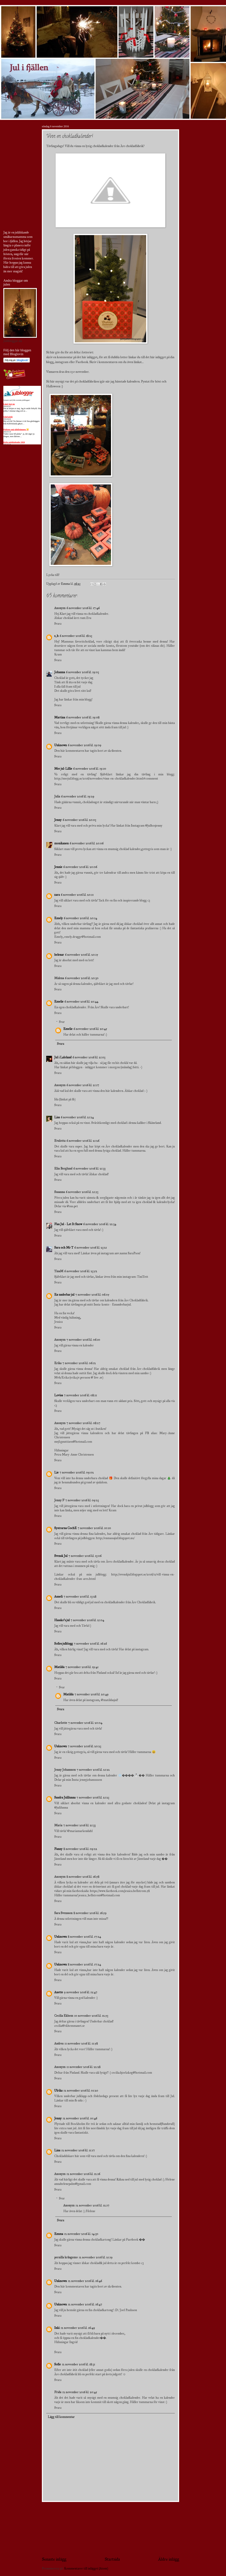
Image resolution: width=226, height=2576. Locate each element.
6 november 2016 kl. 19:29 (77, 796)
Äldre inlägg (168, 2559)
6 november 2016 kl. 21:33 (89, 1168)
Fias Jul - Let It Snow (68, 1224)
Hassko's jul (62, 1620)
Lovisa (58, 1395)
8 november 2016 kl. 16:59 (89, 1913)
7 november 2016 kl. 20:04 (85, 1723)
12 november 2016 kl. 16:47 (85, 2304)
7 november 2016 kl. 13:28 (80, 1596)
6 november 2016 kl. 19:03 (82, 672)
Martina (59, 717)
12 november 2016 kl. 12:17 (92, 2205)
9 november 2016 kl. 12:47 (80, 1992)
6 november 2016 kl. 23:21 (90, 1247)
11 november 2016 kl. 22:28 (83, 2067)
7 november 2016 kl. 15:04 (87, 1620)
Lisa (57, 1117)
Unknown (60, 745)
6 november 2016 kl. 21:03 (88, 1057)
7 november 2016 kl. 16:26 (90, 1643)
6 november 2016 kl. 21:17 (82, 1085)
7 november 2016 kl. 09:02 (77, 1472)
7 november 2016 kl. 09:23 (82, 1500)
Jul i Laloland (62, 1057)
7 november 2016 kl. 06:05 (92, 1294)
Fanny (58, 1849)
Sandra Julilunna (65, 1797)
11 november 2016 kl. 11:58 (81, 2043)
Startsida (112, 2559)
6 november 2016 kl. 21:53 (82, 1192)
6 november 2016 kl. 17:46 (83, 608)
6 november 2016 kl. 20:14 (80, 918)
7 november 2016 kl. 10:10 (94, 1528)
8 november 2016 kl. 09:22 (80, 1849)
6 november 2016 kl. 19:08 (82, 717)
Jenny (58, 820)
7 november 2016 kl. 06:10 (83, 1340)
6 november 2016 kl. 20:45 (90, 1029)
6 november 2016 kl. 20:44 (81, 1001)
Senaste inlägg (54, 2559)
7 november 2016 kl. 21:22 (93, 1770)
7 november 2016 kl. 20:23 (84, 1746)
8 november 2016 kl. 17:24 (84, 1936)
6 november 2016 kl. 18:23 (76, 636)
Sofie (57, 2364)
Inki (57, 2328)
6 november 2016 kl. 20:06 (86, 843)
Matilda (59, 1667)
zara (57, 895)
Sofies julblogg (63, 1643)
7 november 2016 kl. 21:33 (79, 1825)
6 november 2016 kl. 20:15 (81, 955)
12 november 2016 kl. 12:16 (83, 2174)
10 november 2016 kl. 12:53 (91, 2016)
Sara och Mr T (63, 1247)
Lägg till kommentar (61, 2417)
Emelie (58, 1001)
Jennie (58, 867)
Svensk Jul (60, 1556)
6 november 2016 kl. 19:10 (89, 768)
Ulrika (58, 2090)
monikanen (61, 843)
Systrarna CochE (65, 1528)
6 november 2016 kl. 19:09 (84, 745)
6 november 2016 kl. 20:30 (81, 978)
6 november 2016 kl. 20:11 (77, 895)
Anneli (58, 1596)
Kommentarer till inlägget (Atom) (86, 2568)
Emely (58, 918)
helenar (59, 955)
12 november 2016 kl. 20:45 (79, 2392)
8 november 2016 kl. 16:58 (82, 1877)
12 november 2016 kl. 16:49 (78, 2328)
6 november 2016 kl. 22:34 (99, 1224)
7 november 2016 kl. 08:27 (83, 1423)
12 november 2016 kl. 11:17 (78, 2150)
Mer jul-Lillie (63, 768)
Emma (58, 2234)
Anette (58, 1992)
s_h (56, 636)
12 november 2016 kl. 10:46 (80, 2118)
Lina (57, 2150)
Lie (56, 1472)
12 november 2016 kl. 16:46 (85, 2281)
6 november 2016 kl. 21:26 (82, 1141)
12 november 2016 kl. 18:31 (78, 2364)
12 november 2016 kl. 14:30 (81, 2234)
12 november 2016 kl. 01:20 (80, 2090)
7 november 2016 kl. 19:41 (81, 1667)
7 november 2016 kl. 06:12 (79, 1363)
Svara (57, 623)
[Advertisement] (110, 2529)
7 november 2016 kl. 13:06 (84, 1556)
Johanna (59, 672)
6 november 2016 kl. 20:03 (79, 820)
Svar (62, 1022)
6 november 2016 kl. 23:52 (80, 1271)
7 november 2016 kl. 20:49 (91, 1694)
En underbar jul (64, 1294)
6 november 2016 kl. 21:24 (77, 1117)
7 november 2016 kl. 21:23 (93, 1797)
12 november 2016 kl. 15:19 (95, 2257)
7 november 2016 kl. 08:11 (80, 1395)
